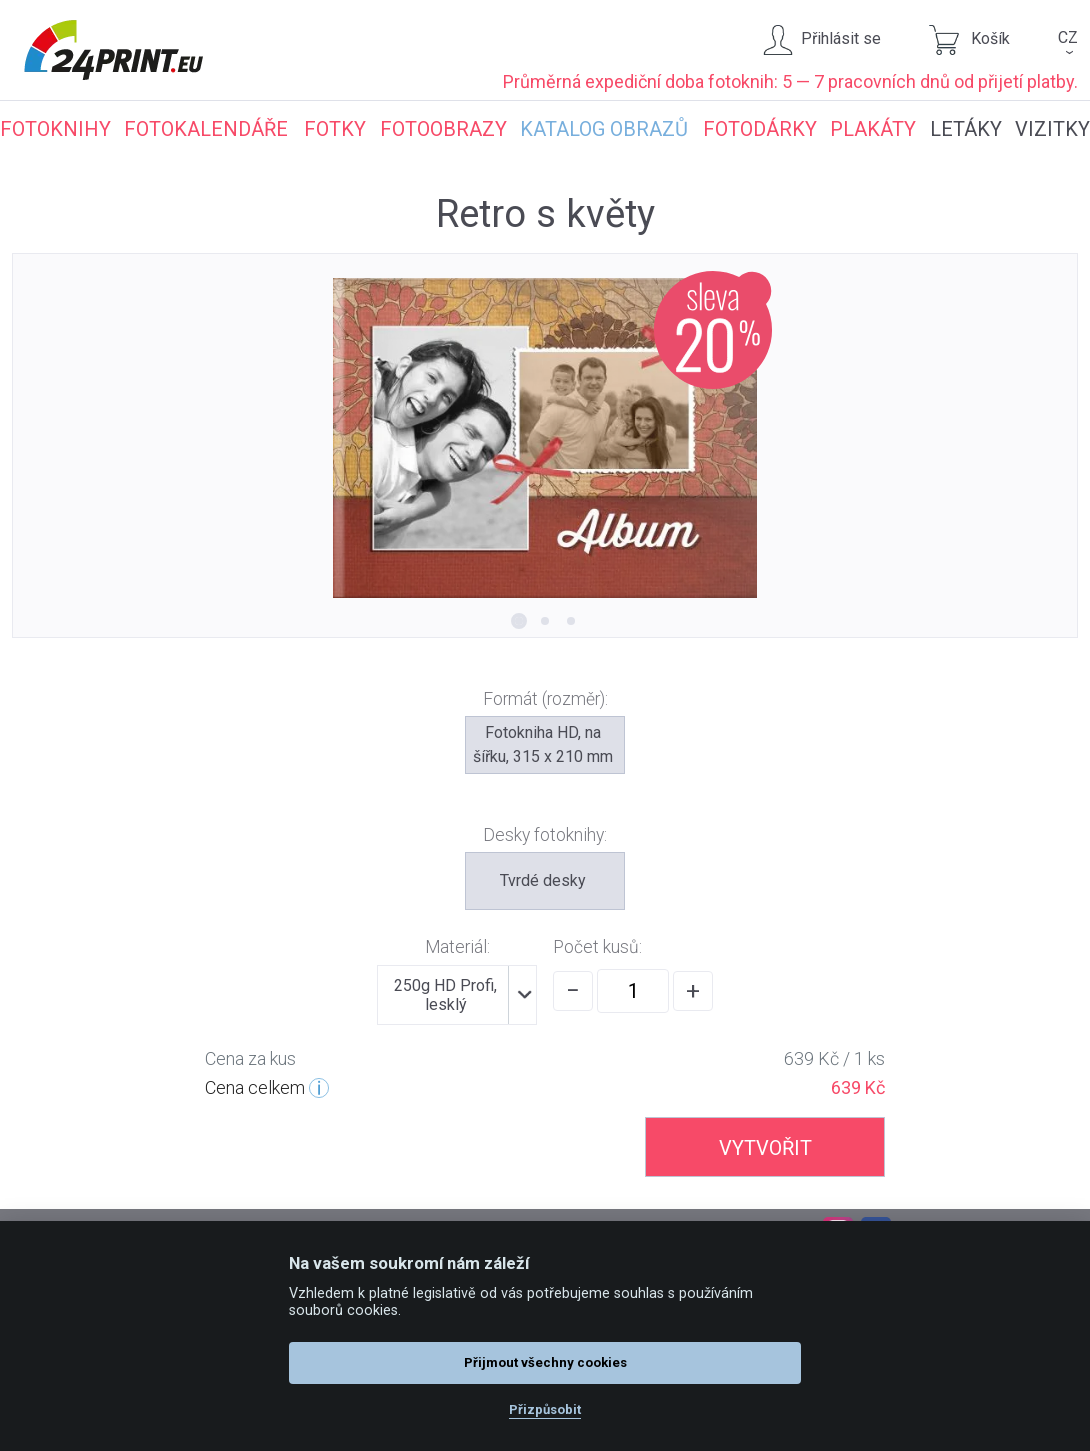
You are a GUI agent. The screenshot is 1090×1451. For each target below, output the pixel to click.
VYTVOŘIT (765, 1148)
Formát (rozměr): (545, 699)
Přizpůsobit (545, 1409)
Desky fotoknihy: (545, 835)
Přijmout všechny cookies (545, 1362)
